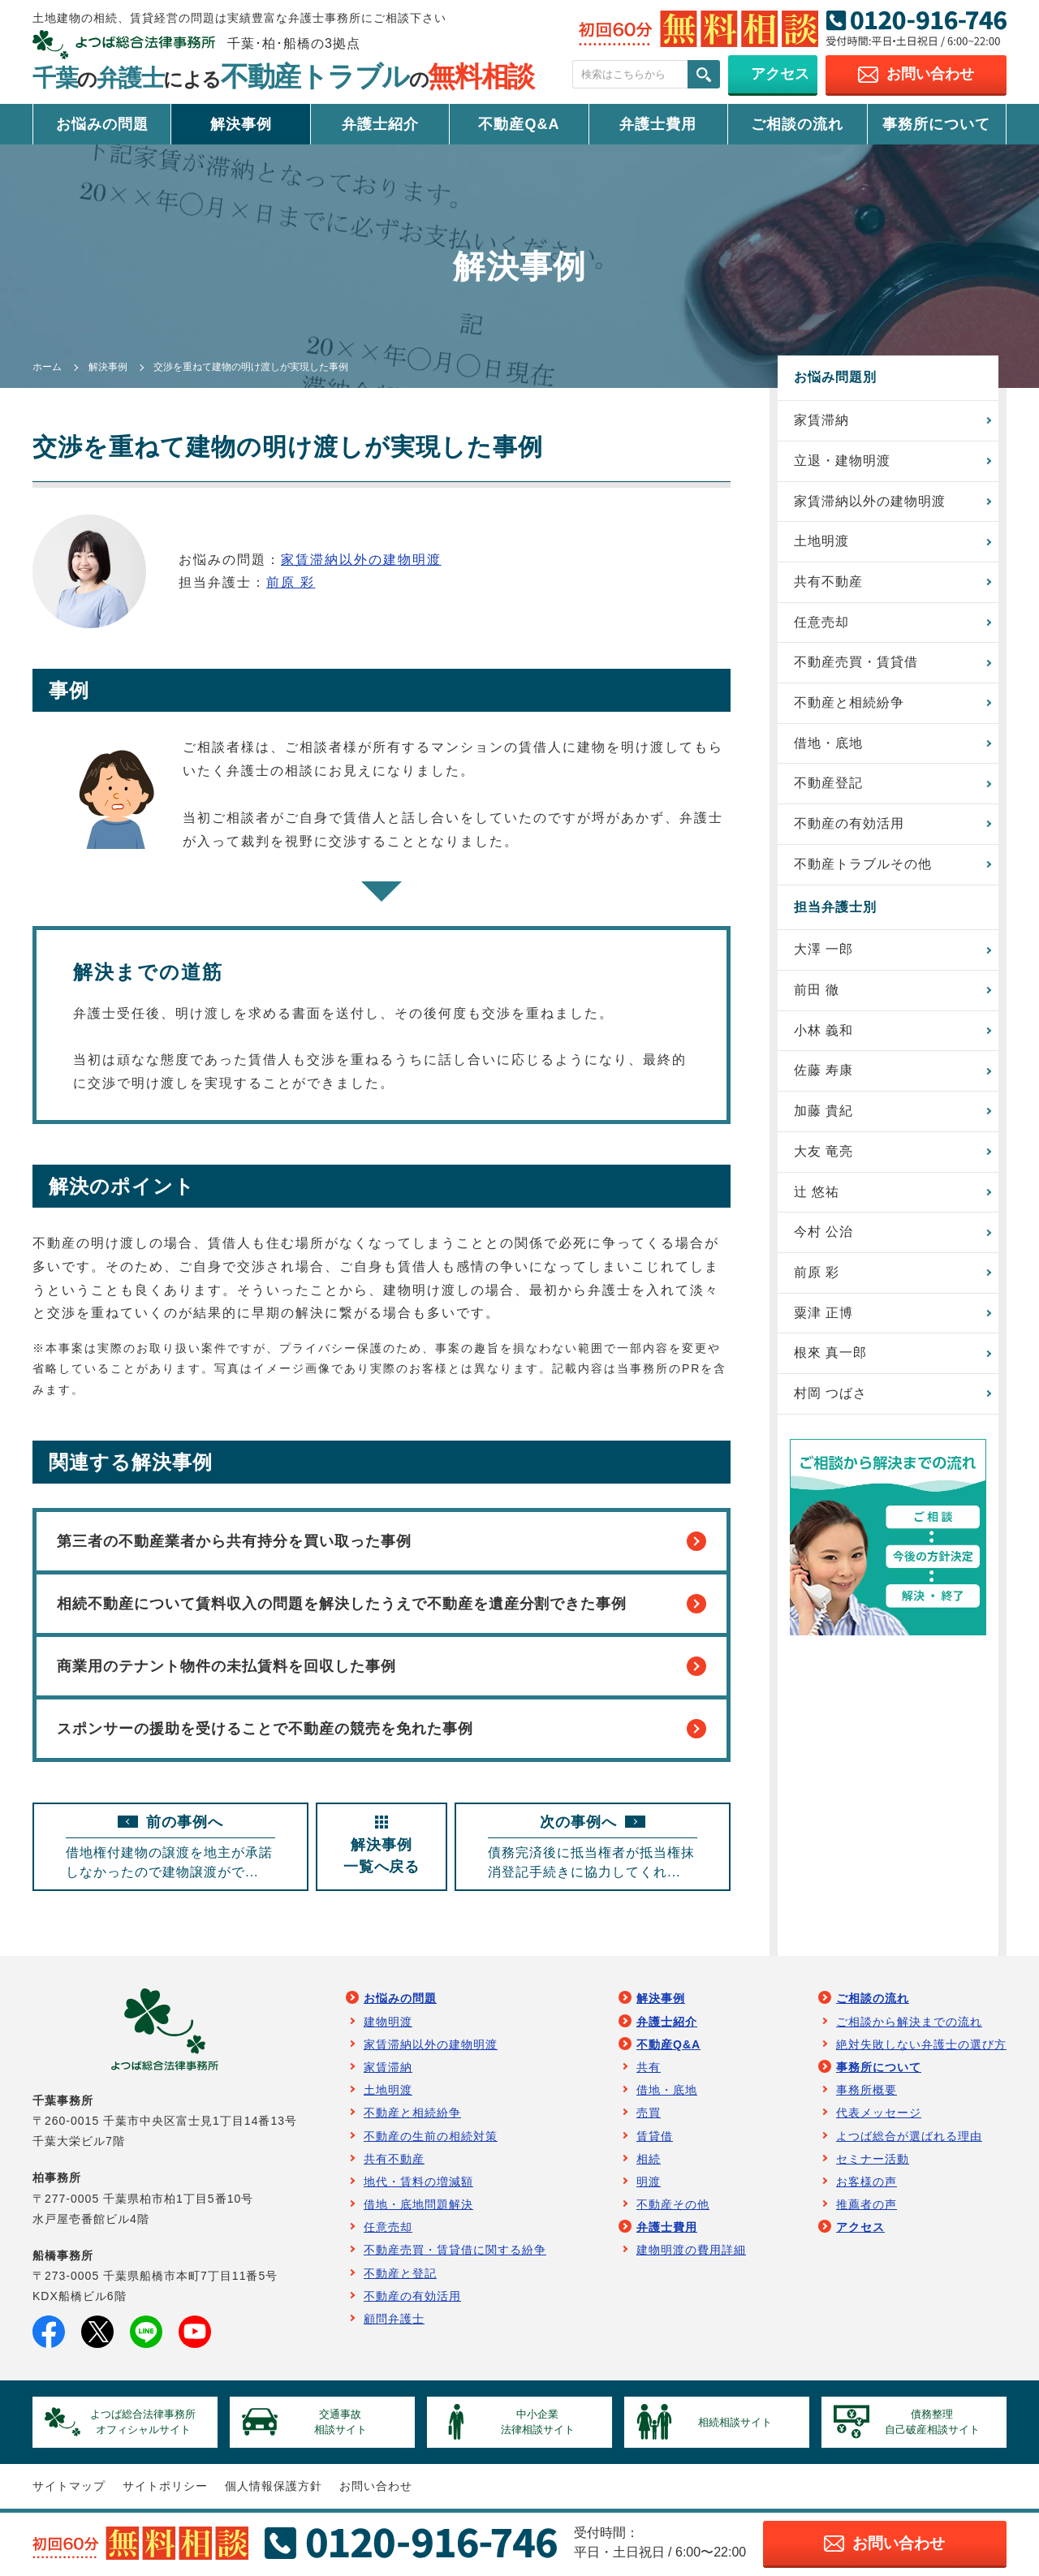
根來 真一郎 (830, 1354)
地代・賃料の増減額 (418, 2182)
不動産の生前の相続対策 (431, 2136)
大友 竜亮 (823, 1152)
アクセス (860, 2227)
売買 (648, 2113)
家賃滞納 (821, 420)
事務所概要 (866, 2090)
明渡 (648, 2182)
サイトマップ (69, 2487)
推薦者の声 (866, 2205)
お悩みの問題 (102, 124)
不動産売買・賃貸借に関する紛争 (455, 2251)
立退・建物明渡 (842, 460)
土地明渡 (821, 541)
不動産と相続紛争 (849, 703)
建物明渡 (388, 2022)
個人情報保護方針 (273, 2487)
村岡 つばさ (830, 1395)
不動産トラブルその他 (863, 865)
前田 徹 (816, 990)
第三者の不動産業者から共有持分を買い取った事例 (381, 1541)
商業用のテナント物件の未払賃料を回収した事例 (381, 1667)
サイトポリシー (165, 2487)
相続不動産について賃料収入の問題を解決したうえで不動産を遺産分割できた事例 (381, 1604)
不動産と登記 (400, 2274)
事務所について (936, 124)
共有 (648, 2067)
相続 (648, 2159)
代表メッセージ (878, 2113)
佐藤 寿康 (823, 1072)
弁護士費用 (657, 124)
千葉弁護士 (283, 78)
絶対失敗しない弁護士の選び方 (921, 2045)
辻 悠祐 (816, 1193)
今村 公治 (823, 1233)
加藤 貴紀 (823, 1112)
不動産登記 (828, 783)
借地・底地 (828, 743)
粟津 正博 (823, 1314)
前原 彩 (290, 582)
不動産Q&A (518, 124)
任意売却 (821, 622)
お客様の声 (866, 2182)
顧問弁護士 (394, 2319)
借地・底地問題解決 (418, 2205)
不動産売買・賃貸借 (856, 663)
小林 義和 (823, 1031)
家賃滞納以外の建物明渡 (361, 559)
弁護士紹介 (380, 124)
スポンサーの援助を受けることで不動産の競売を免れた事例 (381, 1729)
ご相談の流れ (797, 124)
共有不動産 (828, 581)
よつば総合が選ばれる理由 (909, 2136)
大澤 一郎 (823, 950)
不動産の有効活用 (849, 824)
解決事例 (241, 124)
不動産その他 (672, 2205)
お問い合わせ (375, 2487)
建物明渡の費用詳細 (691, 2251)
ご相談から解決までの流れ (909, 2022)
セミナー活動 (872, 2159)
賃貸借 (654, 2136)
